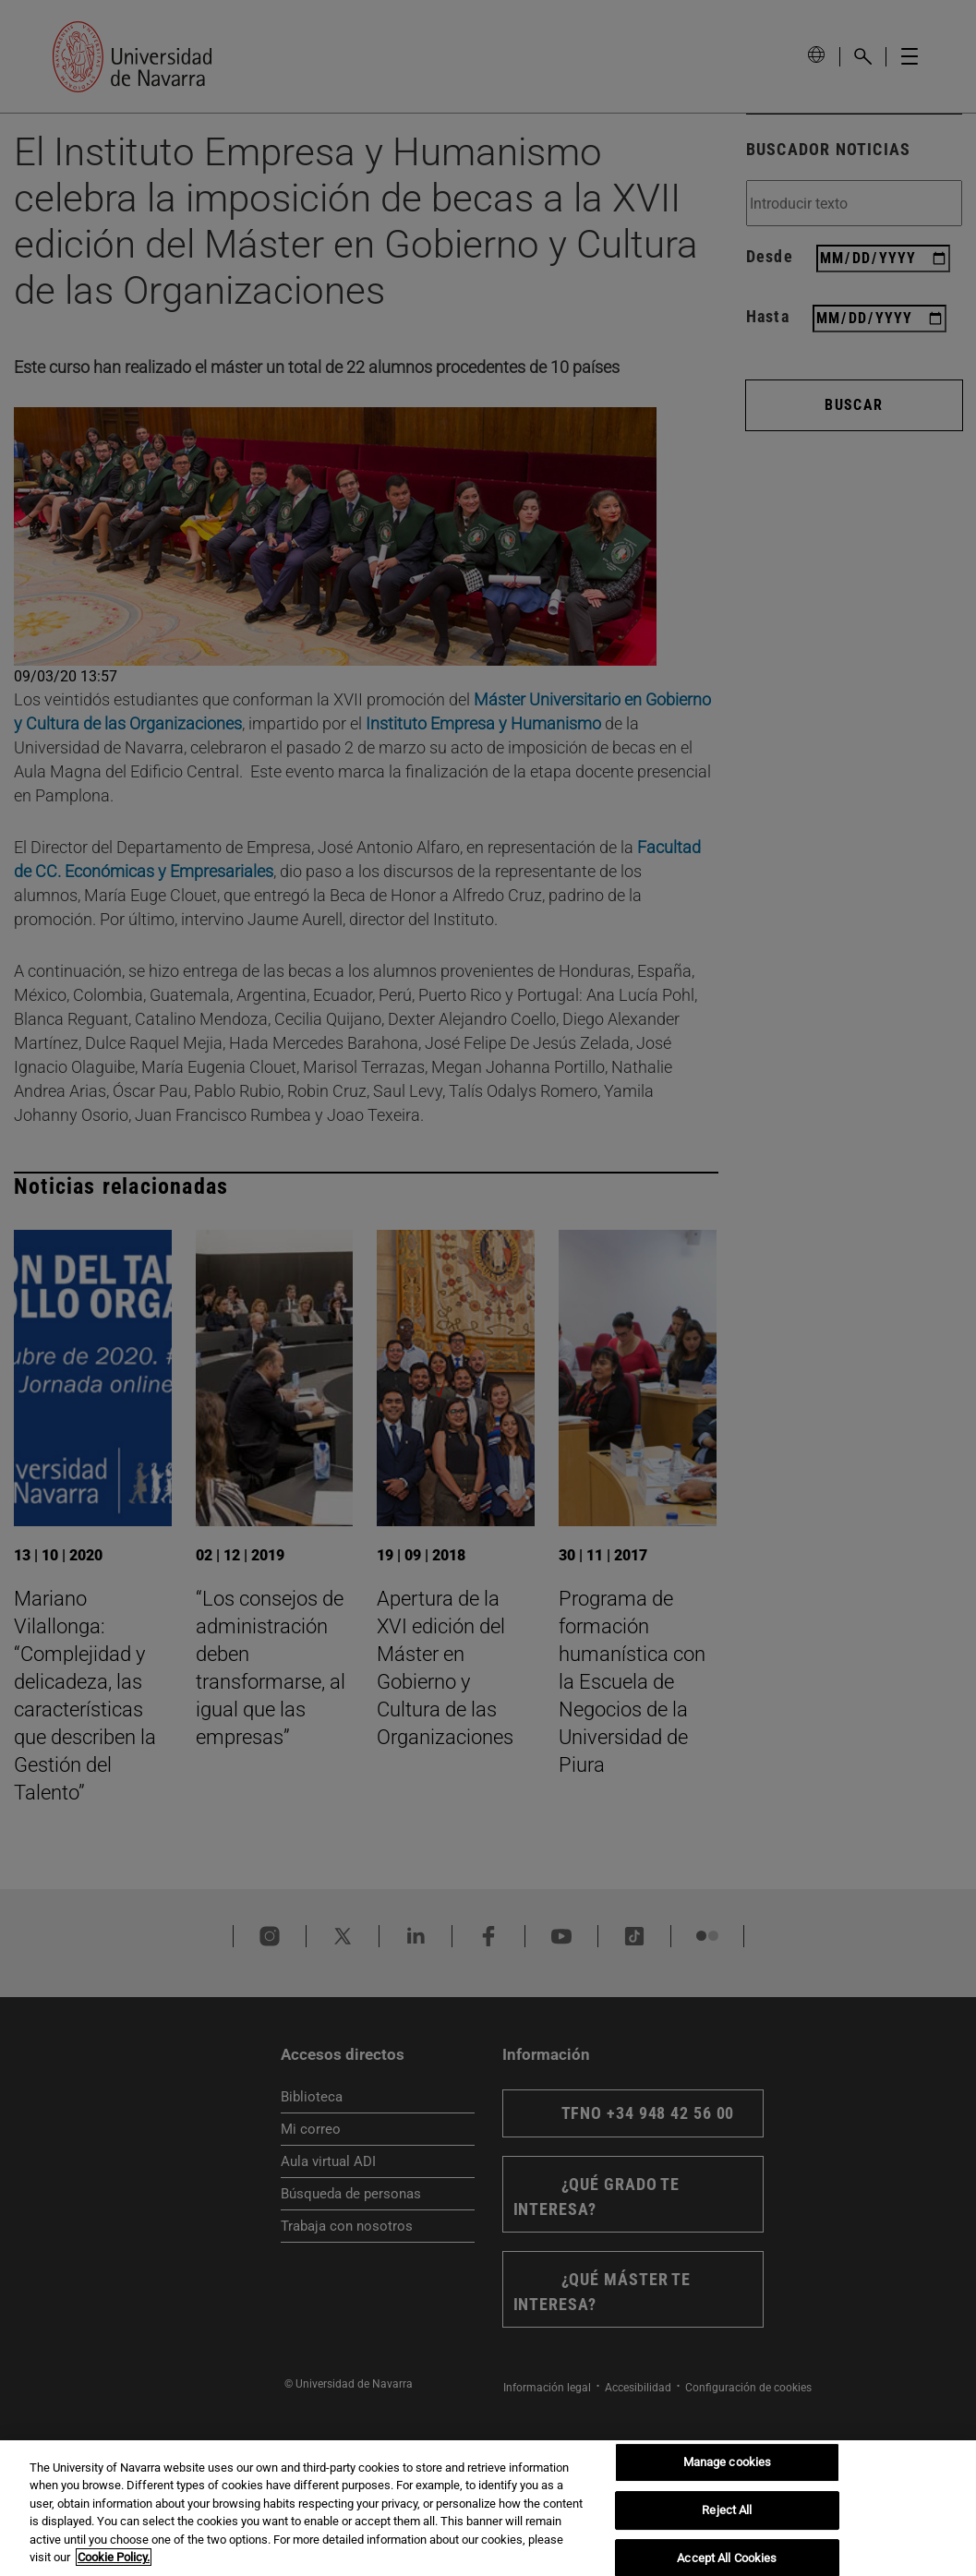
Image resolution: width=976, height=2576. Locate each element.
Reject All (727, 2510)
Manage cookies (727, 2463)
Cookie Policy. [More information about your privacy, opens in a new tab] (114, 2557)
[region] (488, 2508)
